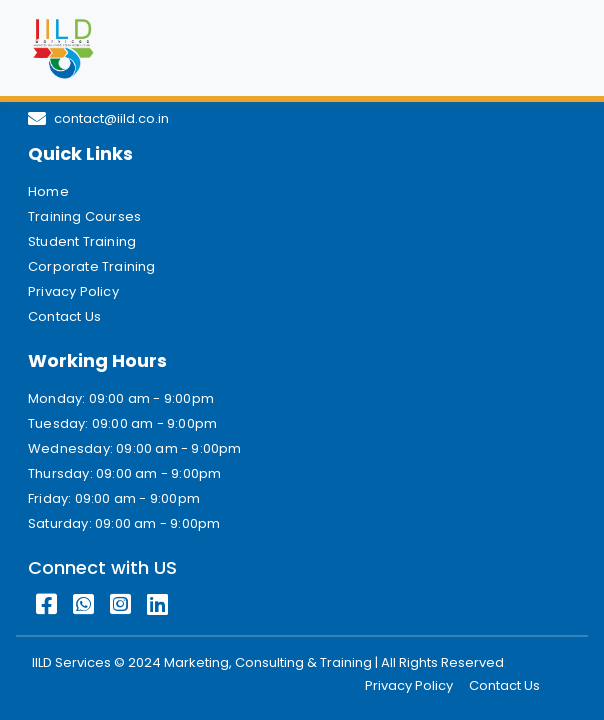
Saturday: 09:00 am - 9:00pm (124, 523)
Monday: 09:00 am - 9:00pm (121, 398)
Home (48, 191)
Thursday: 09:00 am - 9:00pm (124, 473)
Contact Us (64, 316)
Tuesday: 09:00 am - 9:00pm (122, 423)
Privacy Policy (73, 291)
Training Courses (84, 216)
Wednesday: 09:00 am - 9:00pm (135, 448)
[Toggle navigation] (548, 48)
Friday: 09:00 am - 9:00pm (114, 498)
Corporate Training (92, 266)
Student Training (82, 241)
